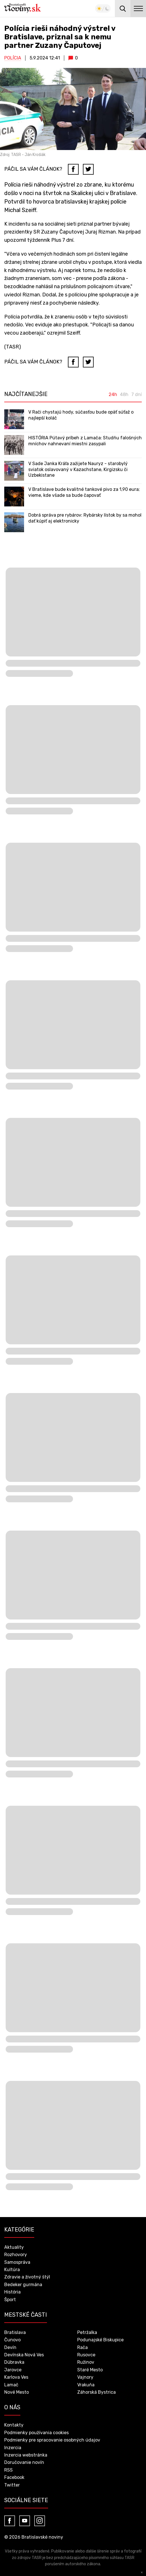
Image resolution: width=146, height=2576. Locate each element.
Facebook (14, 2477)
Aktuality (14, 2247)
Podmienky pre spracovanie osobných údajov (52, 2440)
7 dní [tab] (136, 394)
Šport (10, 2299)
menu (138, 8)
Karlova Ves (16, 2377)
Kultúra (12, 2269)
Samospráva (17, 2262)
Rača (82, 2347)
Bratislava (15, 2332)
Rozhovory (15, 2254)
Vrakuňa (86, 2384)
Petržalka (87, 2332)
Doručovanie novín (24, 2462)
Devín (10, 2347)
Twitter (12, 2485)
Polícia (12, 58)
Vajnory (85, 2377)
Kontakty (13, 2425)
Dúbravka (14, 2362)
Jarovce (13, 2369)
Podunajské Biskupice (100, 2339)
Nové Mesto (16, 2392)
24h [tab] (113, 394)
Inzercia (12, 2447)
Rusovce (86, 2354)
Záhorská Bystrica (96, 2392)
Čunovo (12, 2339)
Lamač (11, 2384)
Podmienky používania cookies (36, 2432)
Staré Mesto (90, 2369)
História (12, 2292)
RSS (8, 2470)
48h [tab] (124, 394)
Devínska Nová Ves (24, 2354)
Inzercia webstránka (25, 2455)
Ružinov (85, 2362)
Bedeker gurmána (23, 2284)
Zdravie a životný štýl (27, 2277)
